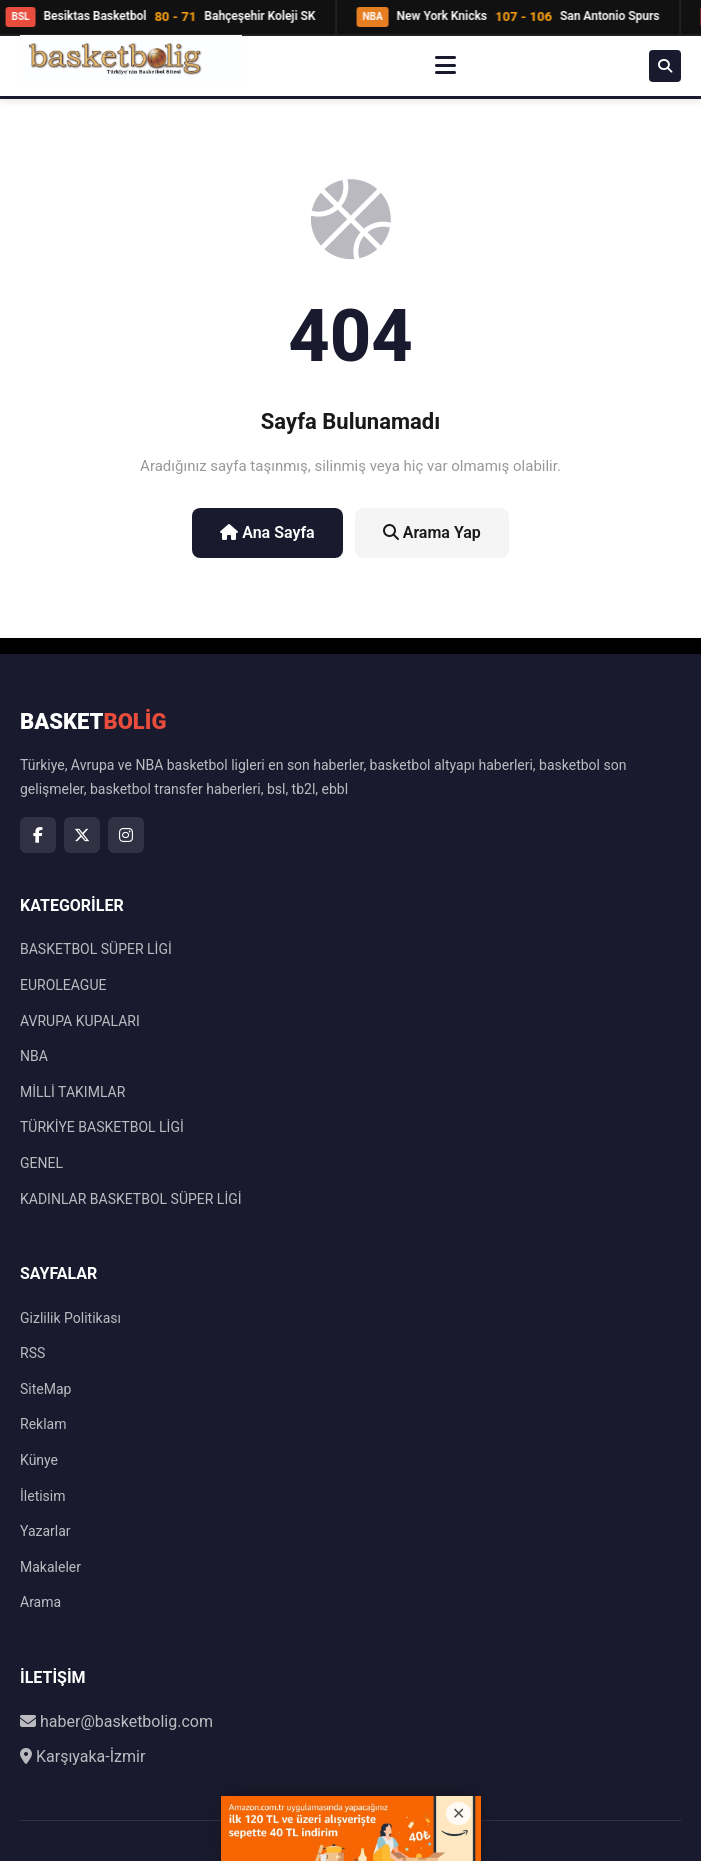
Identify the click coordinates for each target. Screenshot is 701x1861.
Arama (40, 1602)
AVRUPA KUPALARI (80, 1021)
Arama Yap (432, 532)
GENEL (41, 1163)
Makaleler (50, 1567)
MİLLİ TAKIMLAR (72, 1092)
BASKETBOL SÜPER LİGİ (96, 949)
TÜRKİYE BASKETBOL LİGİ (102, 1127)
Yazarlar (45, 1531)
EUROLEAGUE (63, 985)
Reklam (43, 1424)
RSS (32, 1353)
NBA (34, 1056)
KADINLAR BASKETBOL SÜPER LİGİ (131, 1199)
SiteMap (45, 1389)
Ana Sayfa (267, 532)
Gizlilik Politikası (70, 1318)
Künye (39, 1460)
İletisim (43, 1496)
